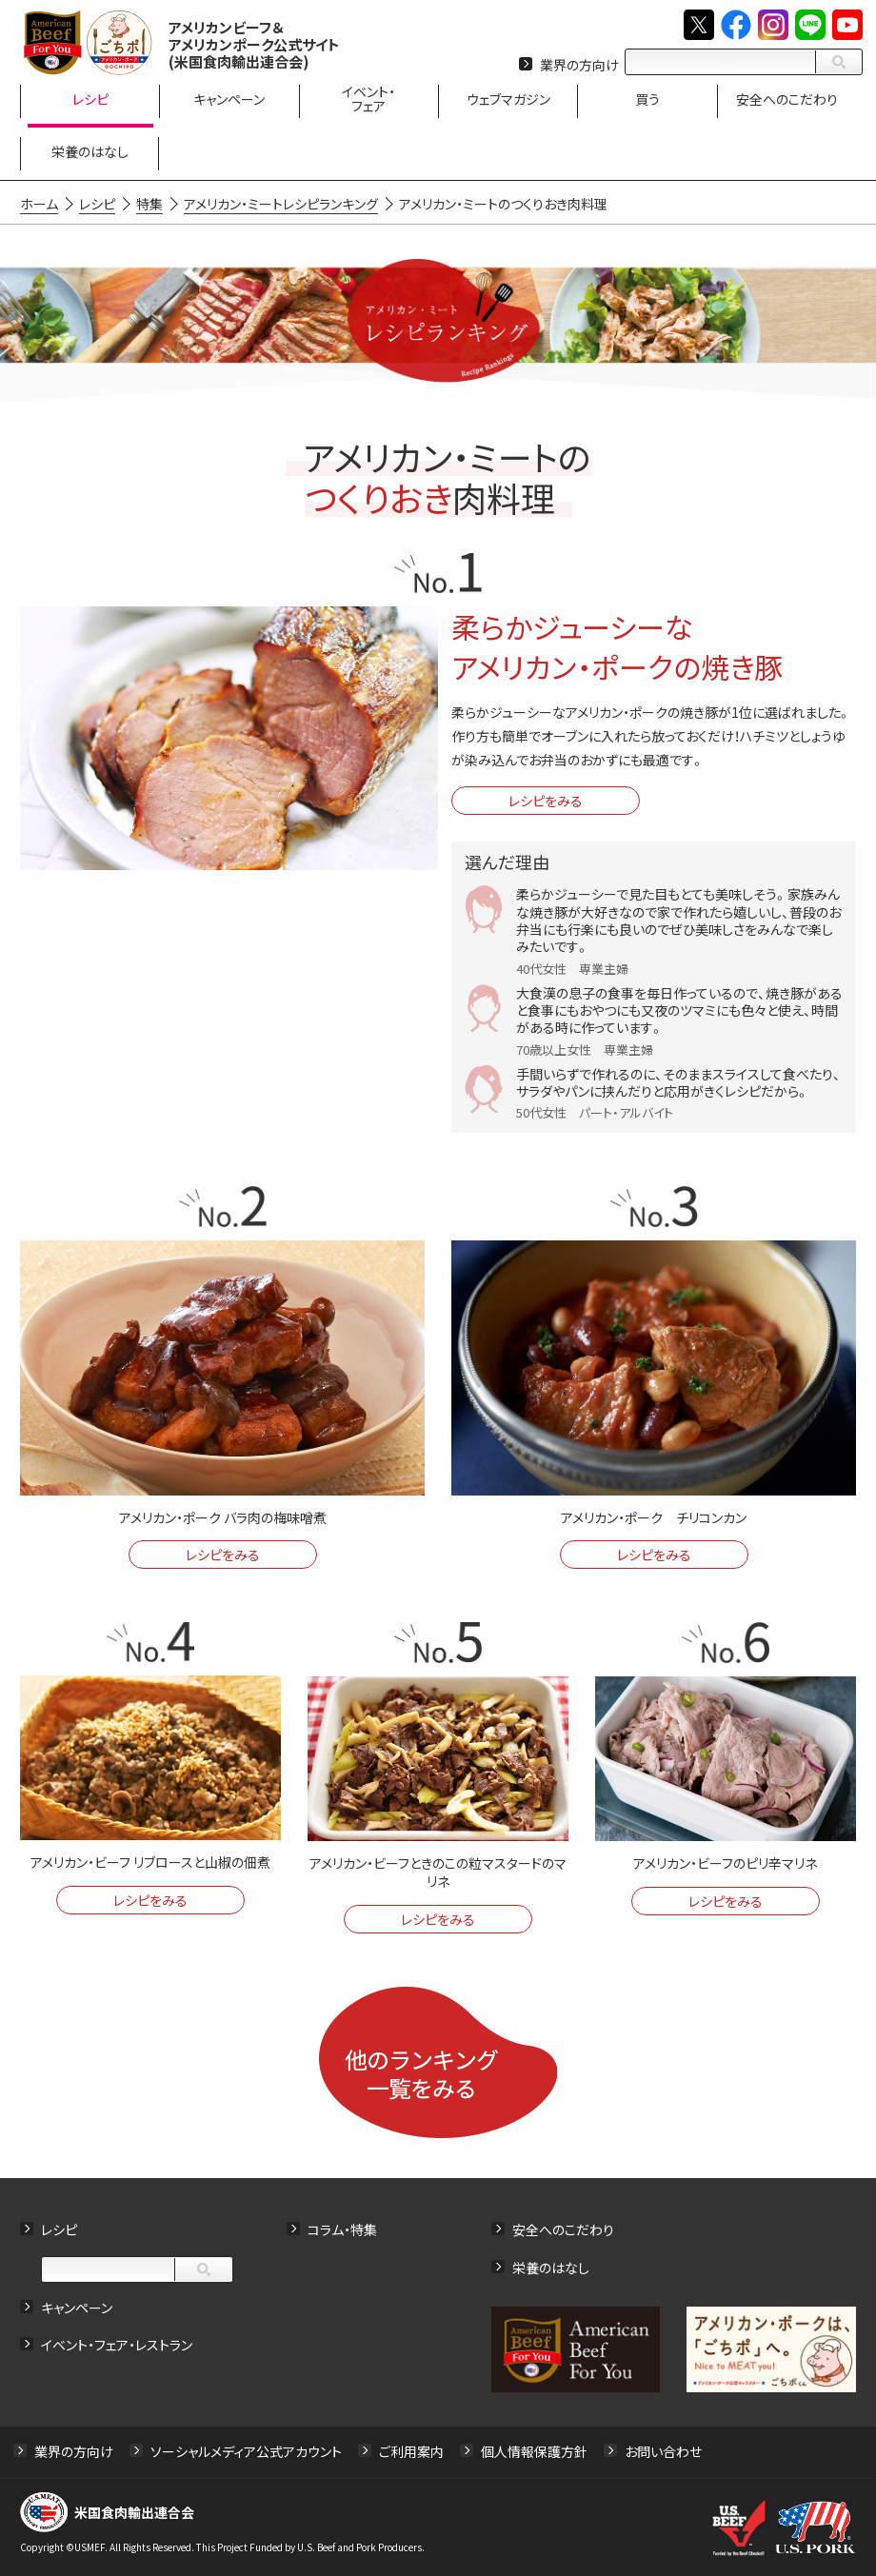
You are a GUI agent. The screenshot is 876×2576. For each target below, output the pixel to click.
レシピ (59, 2229)
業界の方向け (579, 64)
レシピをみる (545, 800)
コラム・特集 (342, 2229)
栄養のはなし (550, 2267)
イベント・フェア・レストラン (116, 2344)
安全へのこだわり (563, 2229)
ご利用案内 (411, 2451)
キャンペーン (76, 2307)
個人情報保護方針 (534, 2451)
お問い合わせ (663, 2451)
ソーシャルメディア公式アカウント (246, 2451)
